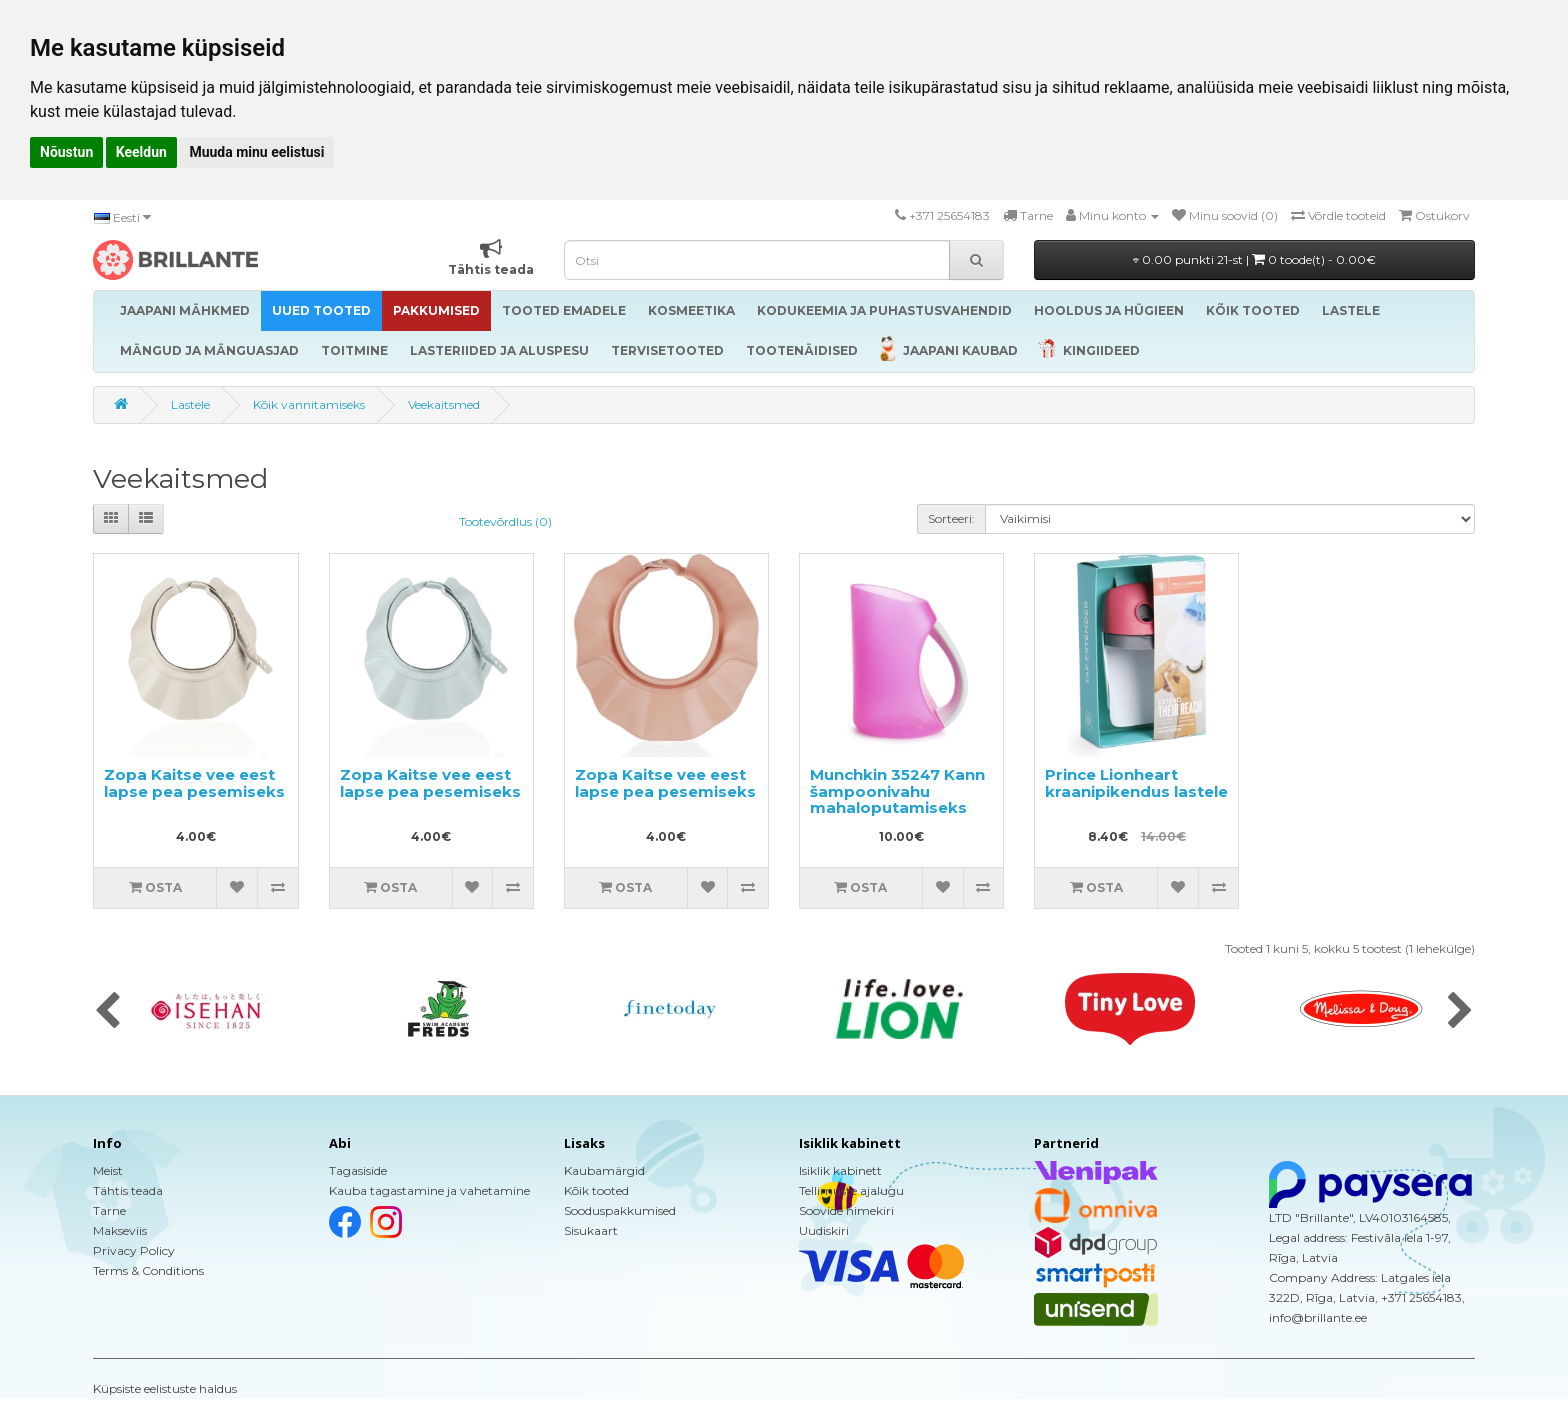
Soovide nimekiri (846, 1210)
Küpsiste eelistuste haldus (165, 1388)
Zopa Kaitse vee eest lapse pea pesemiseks (194, 783)
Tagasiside (358, 1170)
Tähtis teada (128, 1190)
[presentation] (107, 1012)
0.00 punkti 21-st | (1254, 259)
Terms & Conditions (148, 1270)
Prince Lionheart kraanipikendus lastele (1136, 783)
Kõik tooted (596, 1190)
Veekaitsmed (444, 404)
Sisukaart (591, 1230)
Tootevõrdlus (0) (505, 521)
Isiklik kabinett (840, 1170)
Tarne (109, 1210)
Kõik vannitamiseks (309, 404)
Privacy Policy (134, 1250)
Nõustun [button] (66, 152)
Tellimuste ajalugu (851, 1190)
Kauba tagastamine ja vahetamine (429, 1190)
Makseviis (120, 1230)
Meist (108, 1170)
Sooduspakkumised (620, 1210)
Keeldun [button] (141, 152)
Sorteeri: (951, 518)
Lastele (190, 404)
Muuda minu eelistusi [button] (256, 152)
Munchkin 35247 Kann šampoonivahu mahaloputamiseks (897, 791)
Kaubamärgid (604, 1170)
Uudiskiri (824, 1230)
